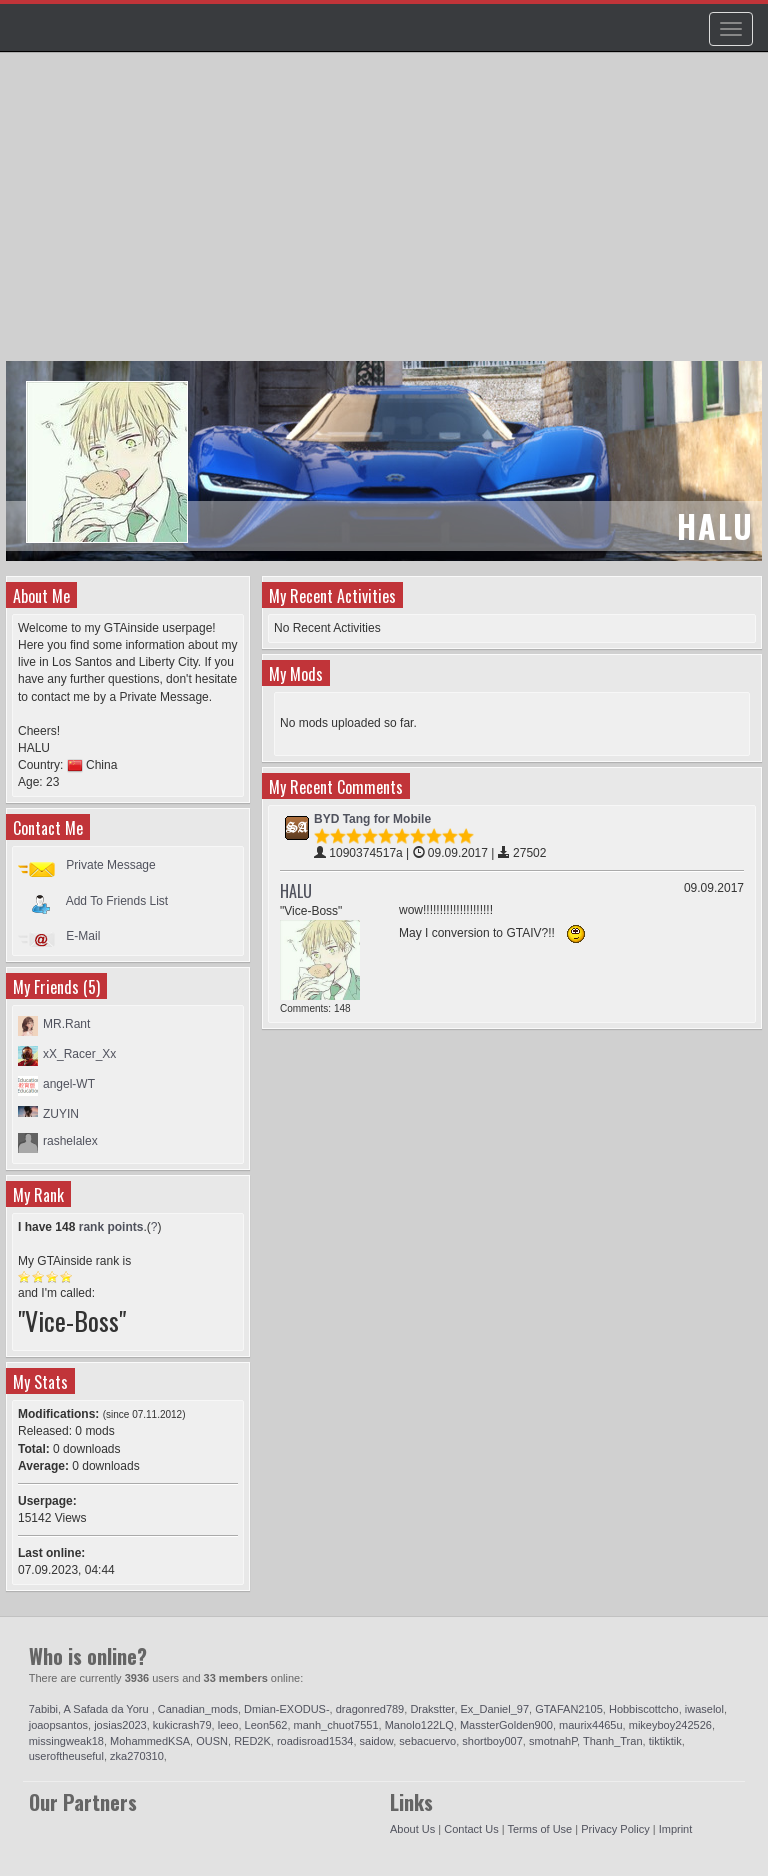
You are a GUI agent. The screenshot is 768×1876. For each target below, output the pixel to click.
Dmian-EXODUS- (287, 1709)
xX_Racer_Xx (79, 1054)
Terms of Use (539, 1829)
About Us (412, 1829)
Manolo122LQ (419, 1725)
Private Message (110, 865)
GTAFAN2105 (569, 1709)
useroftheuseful (66, 1756)
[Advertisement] (386, 216)
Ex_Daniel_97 (495, 1709)
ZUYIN (61, 1114)
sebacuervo (427, 1741)
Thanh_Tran (613, 1741)
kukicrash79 (182, 1725)
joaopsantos (58, 1725)
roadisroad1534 (315, 1741)
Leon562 (266, 1725)
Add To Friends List (117, 900)
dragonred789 (370, 1709)
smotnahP (553, 1741)
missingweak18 (66, 1741)
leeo (228, 1725)
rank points (111, 1227)
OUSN (212, 1741)
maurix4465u (591, 1725)
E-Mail (83, 936)
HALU (296, 891)
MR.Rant (66, 1024)
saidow (377, 1741)
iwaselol (704, 1709)
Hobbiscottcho (644, 1709)
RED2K (252, 1741)
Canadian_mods (198, 1709)
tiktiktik (665, 1741)
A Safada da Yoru (108, 1709)
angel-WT (69, 1084)
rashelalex (70, 1141)
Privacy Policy (615, 1829)
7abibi (43, 1709)
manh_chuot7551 (336, 1725)
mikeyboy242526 (670, 1725)
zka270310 (137, 1756)
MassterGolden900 (506, 1725)
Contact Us (471, 1829)
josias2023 (120, 1725)
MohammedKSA (150, 1741)
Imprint (676, 1829)
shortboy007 (492, 1741)
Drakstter (432, 1709)
